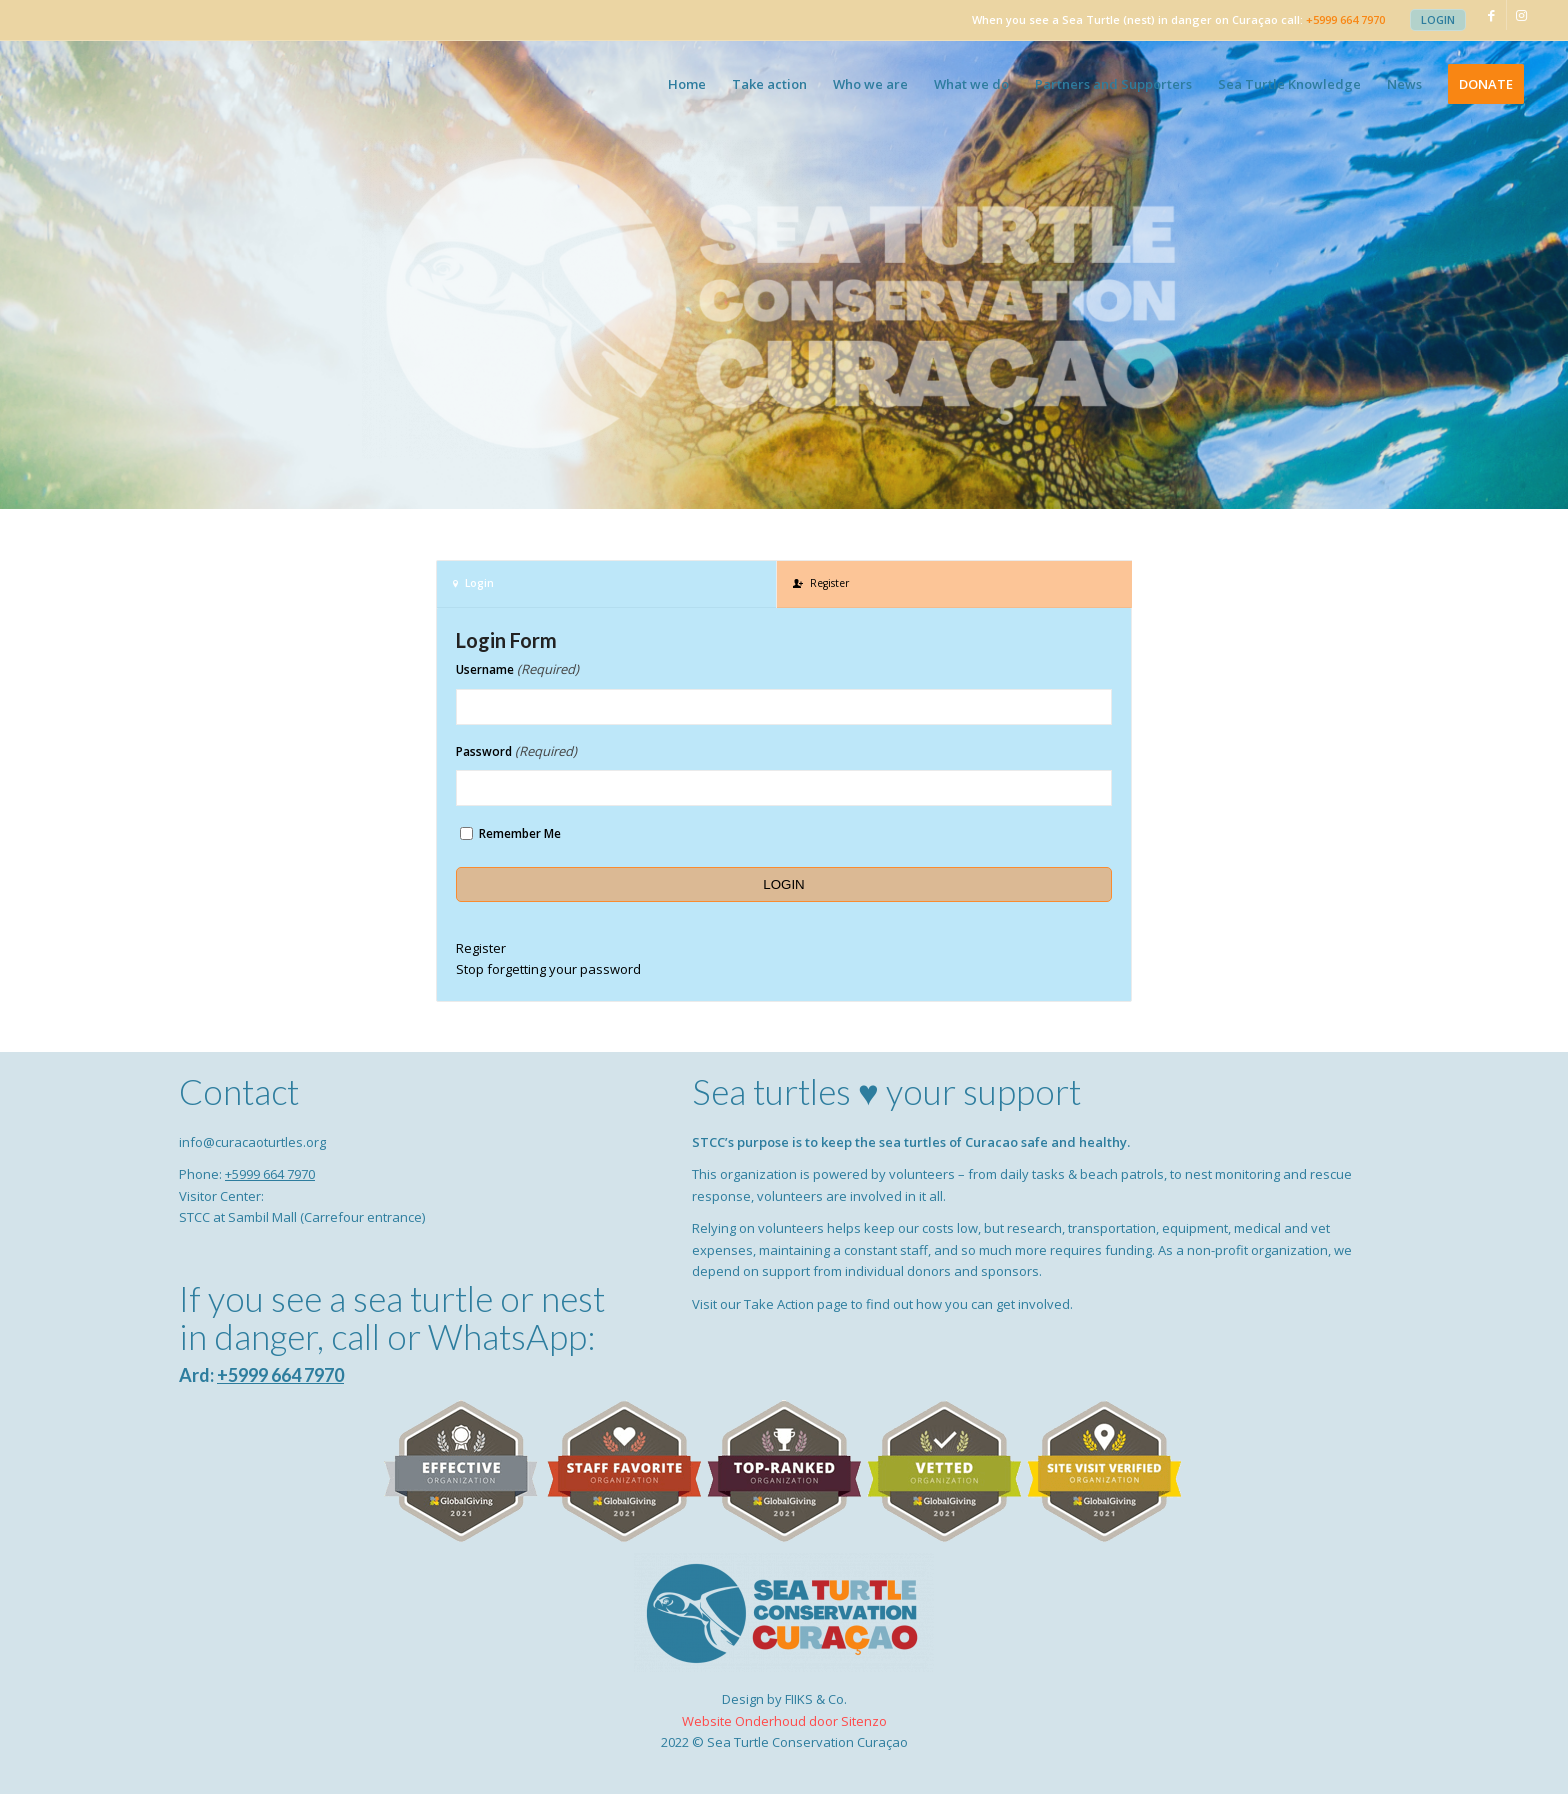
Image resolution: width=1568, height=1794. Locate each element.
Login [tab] (473, 583)
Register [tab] (821, 583)
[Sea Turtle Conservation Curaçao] (142, 84)
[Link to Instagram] (1522, 15)
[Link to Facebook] (1491, 15)
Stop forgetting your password (548, 969)
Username (517, 669)
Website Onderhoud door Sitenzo (784, 1721)
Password (516, 751)
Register (481, 948)
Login (1438, 19)
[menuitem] (1438, 20)
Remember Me (520, 833)
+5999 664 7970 (1345, 19)
